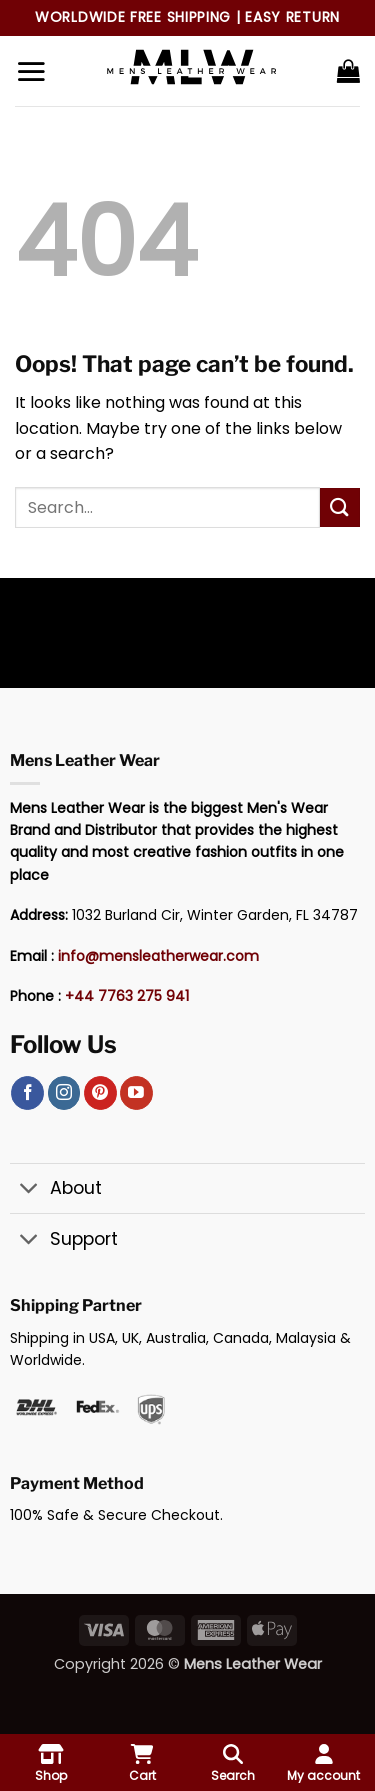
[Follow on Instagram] (64, 1093)
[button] (31, 71)
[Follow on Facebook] (27, 1093)
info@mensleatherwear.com (158, 956)
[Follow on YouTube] (136, 1093)
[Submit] (340, 507)
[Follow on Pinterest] (100, 1093)
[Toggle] (29, 1190)
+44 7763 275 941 (127, 996)
